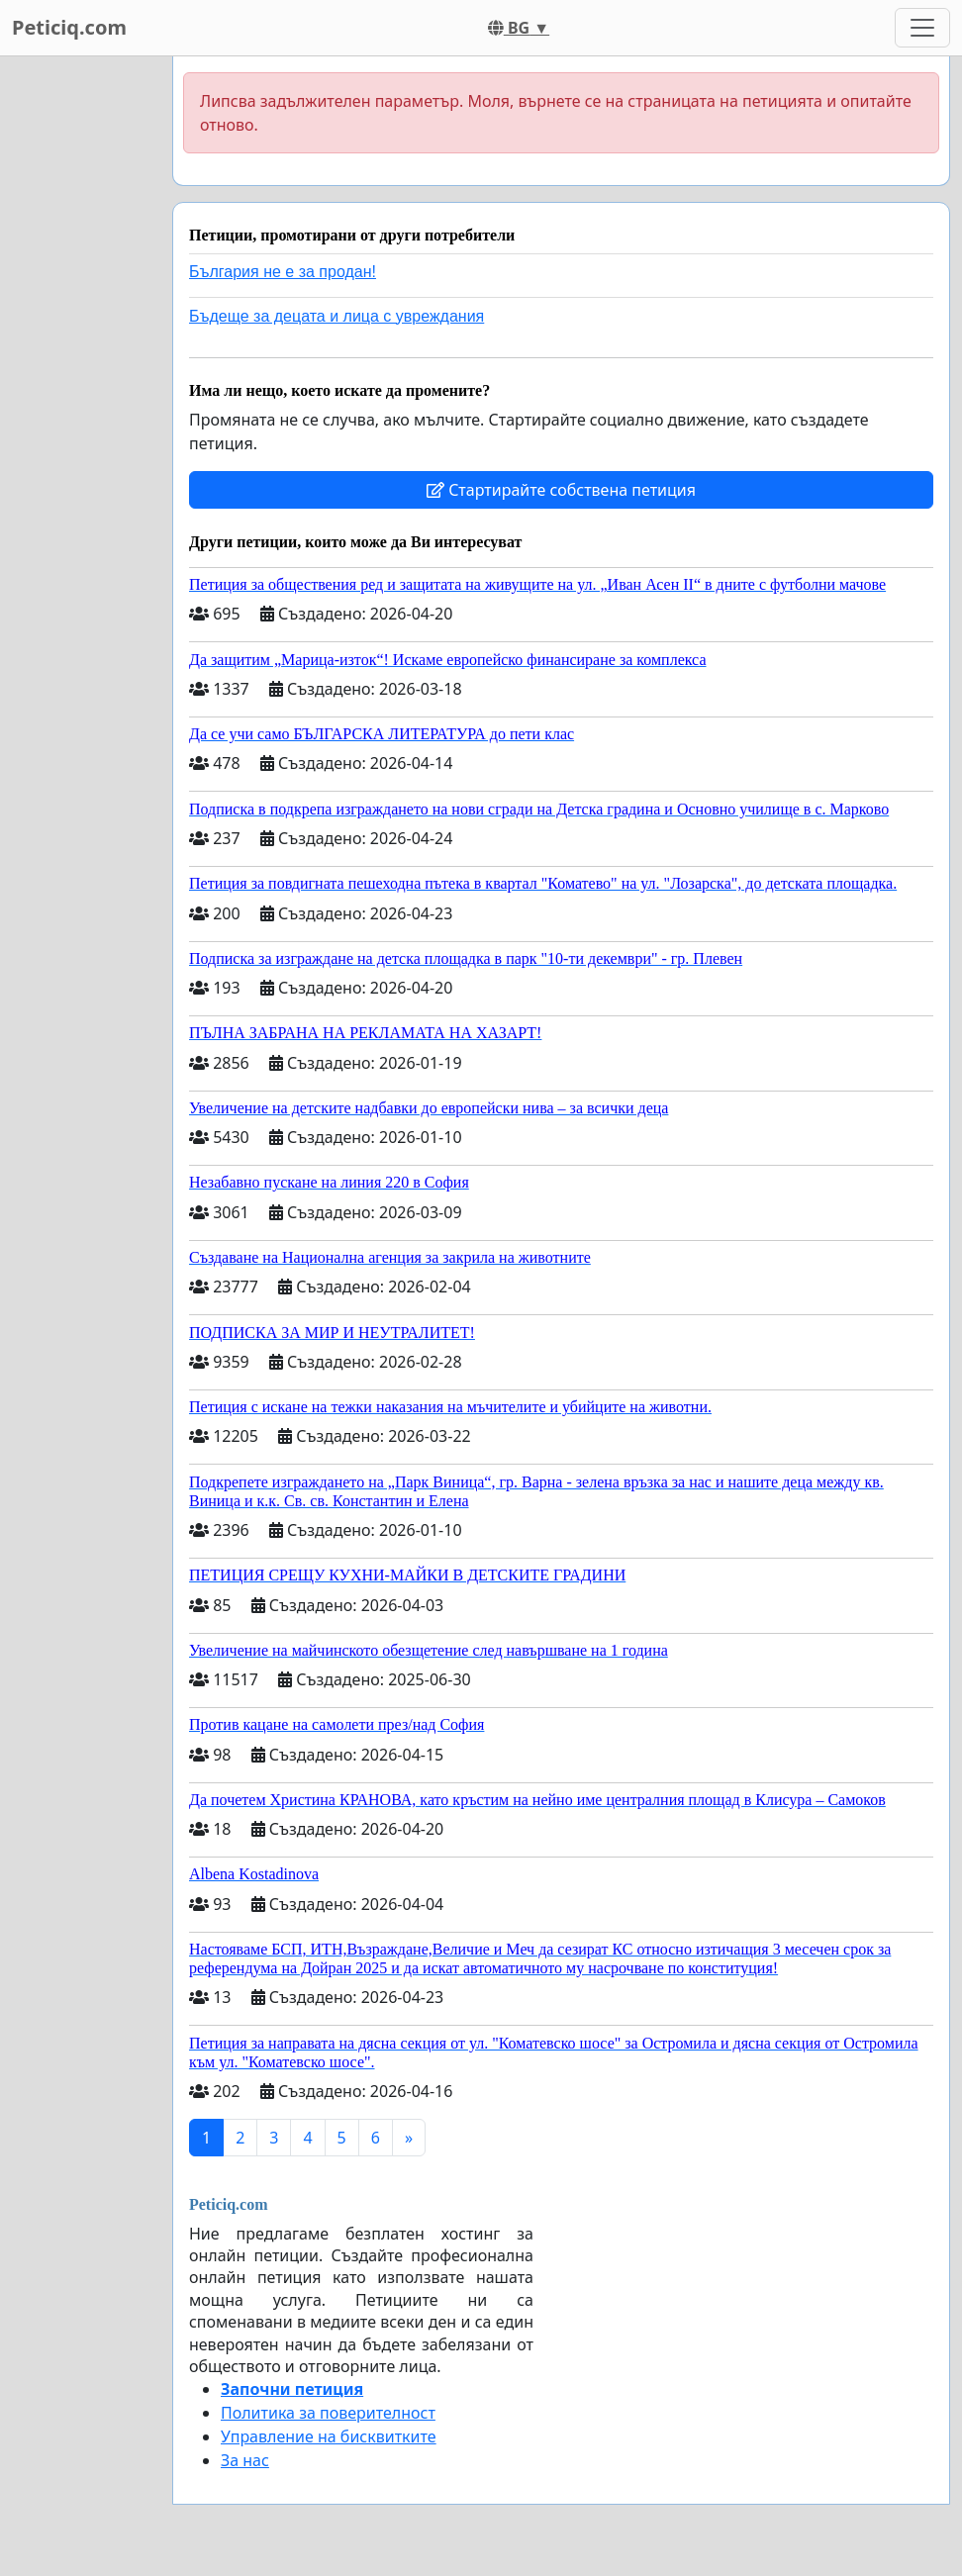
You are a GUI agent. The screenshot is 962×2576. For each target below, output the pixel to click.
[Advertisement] (80, 353)
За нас (245, 2460)
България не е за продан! (282, 271)
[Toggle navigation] (922, 28)
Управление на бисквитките (328, 2436)
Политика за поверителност (328, 2413)
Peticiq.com (69, 27)
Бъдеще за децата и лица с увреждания (336, 316)
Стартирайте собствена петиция (561, 490)
